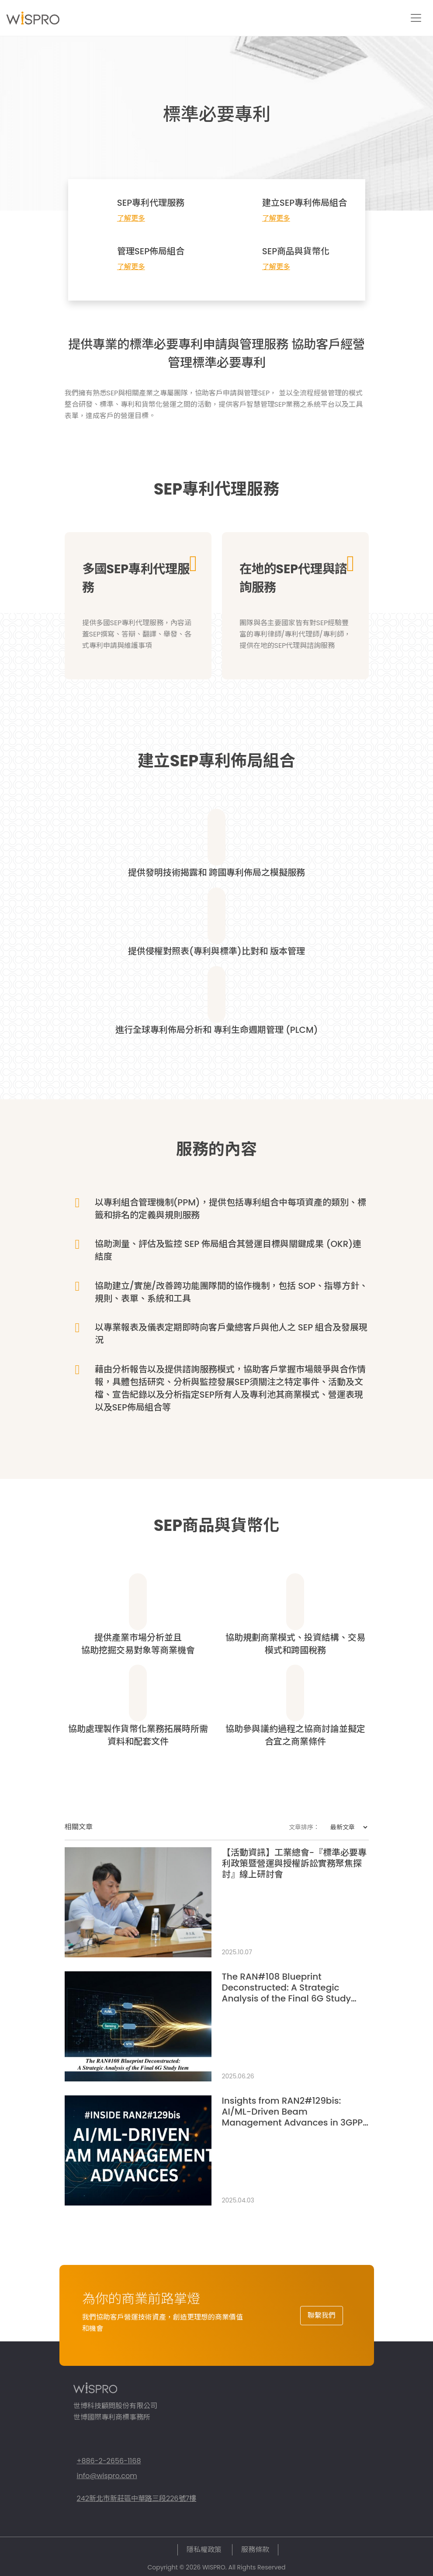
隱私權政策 (204, 2550)
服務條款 (255, 2550)
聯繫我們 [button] (322, 2315)
